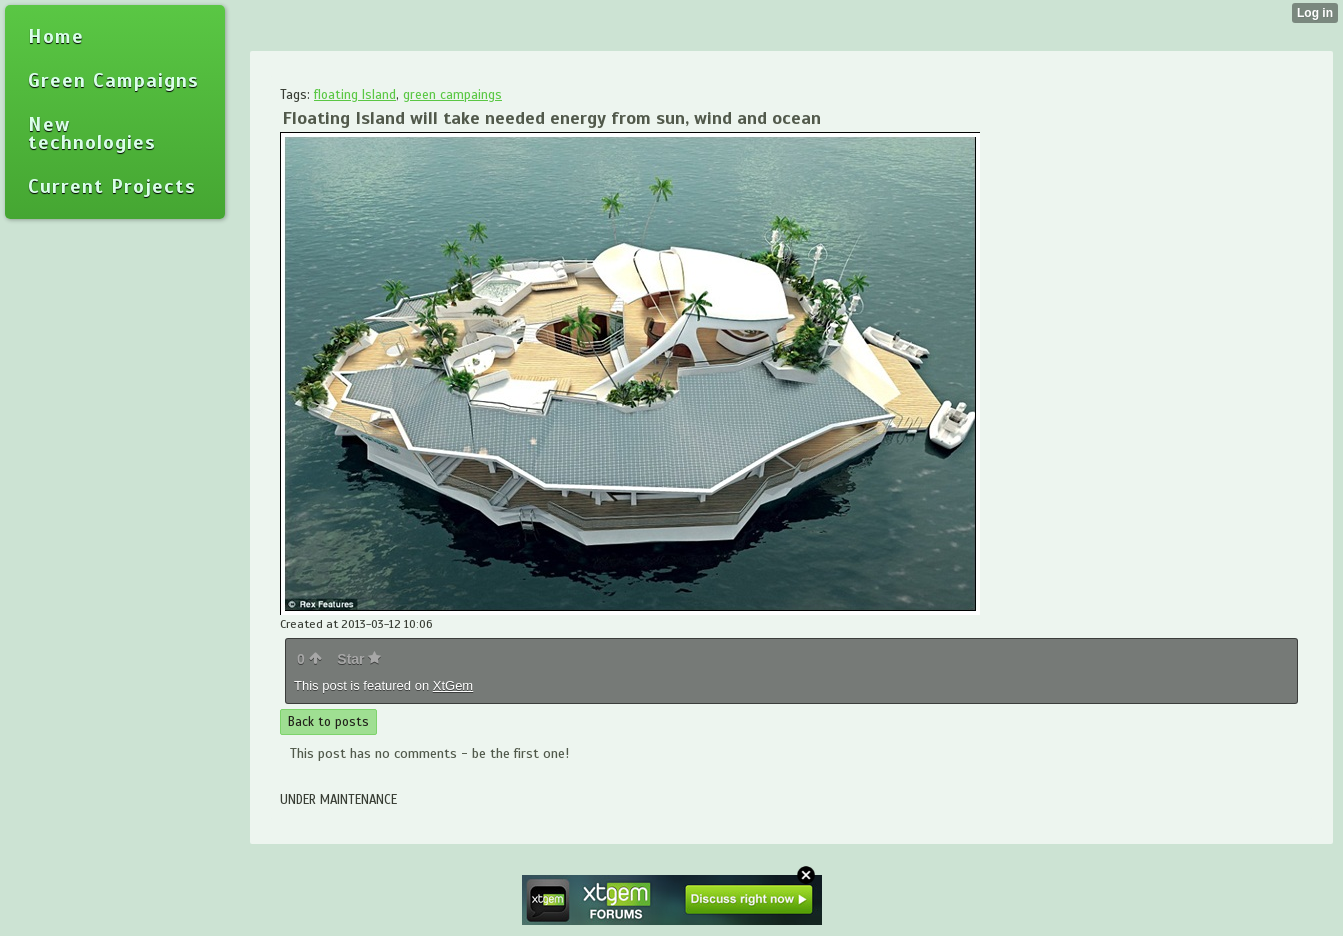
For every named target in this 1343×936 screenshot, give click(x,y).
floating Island (355, 95)
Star (359, 659)
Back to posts (328, 722)
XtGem (453, 685)
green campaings (452, 95)
